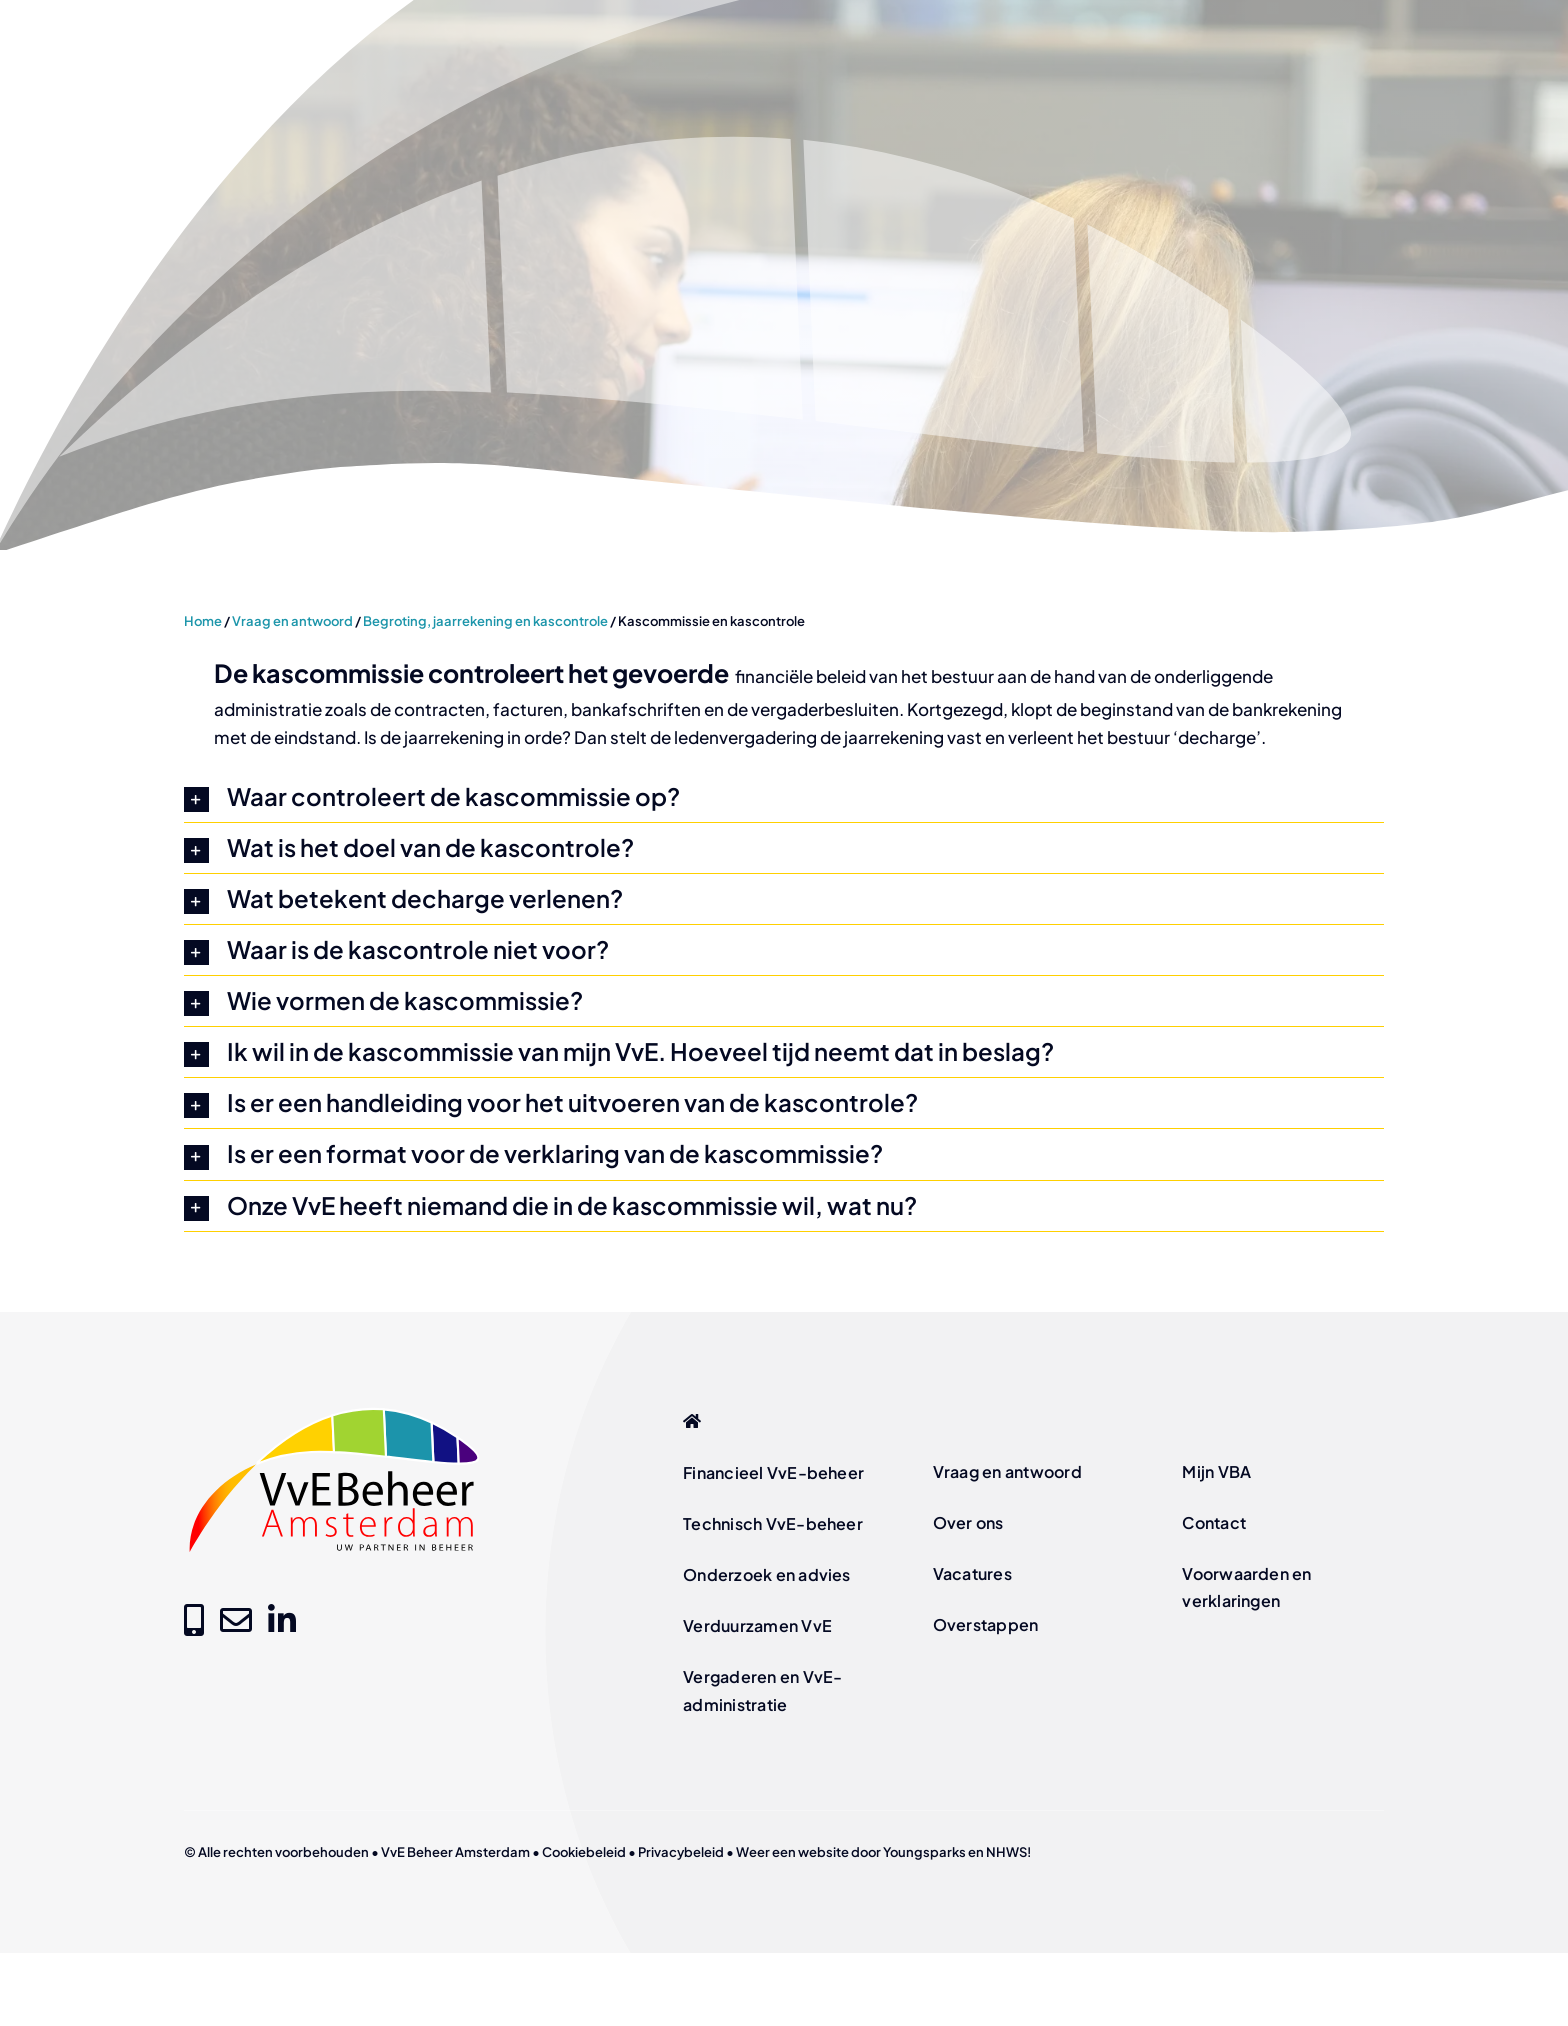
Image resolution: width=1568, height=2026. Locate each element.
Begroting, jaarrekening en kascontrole (485, 621)
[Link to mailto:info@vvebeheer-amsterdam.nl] (236, 1620)
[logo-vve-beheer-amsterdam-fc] (334, 1410)
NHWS (1006, 1852)
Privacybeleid (681, 1852)
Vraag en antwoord (292, 621)
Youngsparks (924, 1852)
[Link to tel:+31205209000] (194, 1620)
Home (203, 621)
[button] (784, 797)
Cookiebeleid (584, 1852)
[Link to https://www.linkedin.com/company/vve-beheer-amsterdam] (282, 1620)
